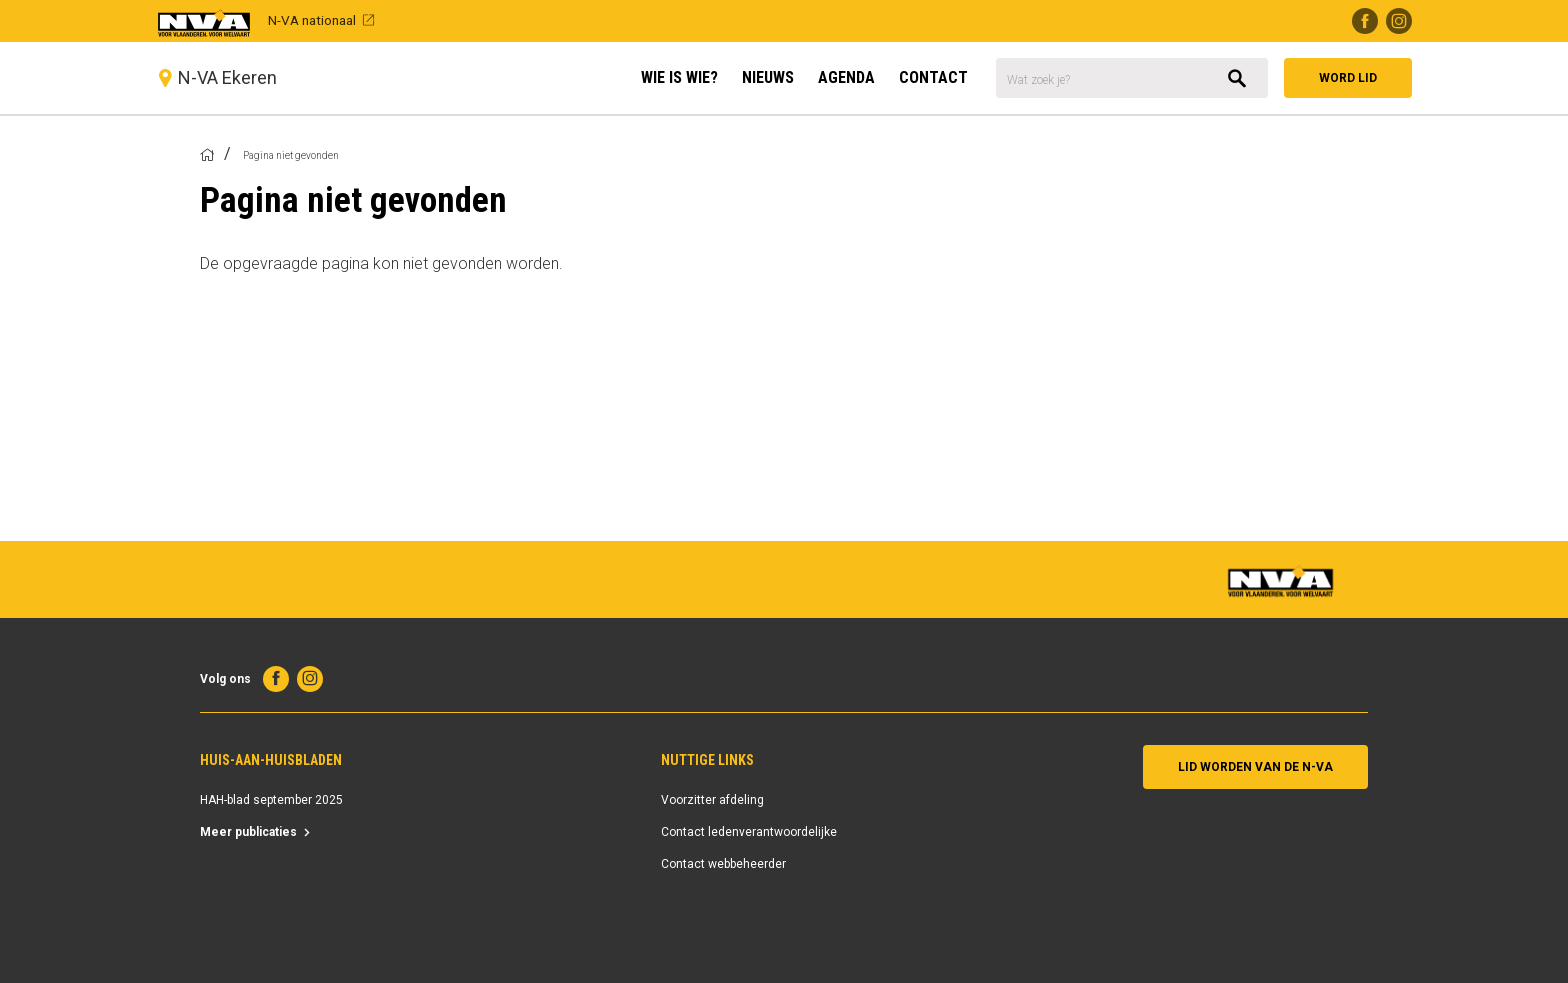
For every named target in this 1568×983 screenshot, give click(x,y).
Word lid (1348, 78)
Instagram (1399, 21)
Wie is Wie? (679, 77)
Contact (933, 77)
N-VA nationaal (312, 20)
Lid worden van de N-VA (1255, 767)
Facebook (1365, 21)
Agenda (846, 77)
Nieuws (768, 77)
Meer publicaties (248, 832)
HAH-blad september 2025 (271, 800)
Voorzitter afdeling (712, 800)
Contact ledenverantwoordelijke (749, 832)
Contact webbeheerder (723, 864)
